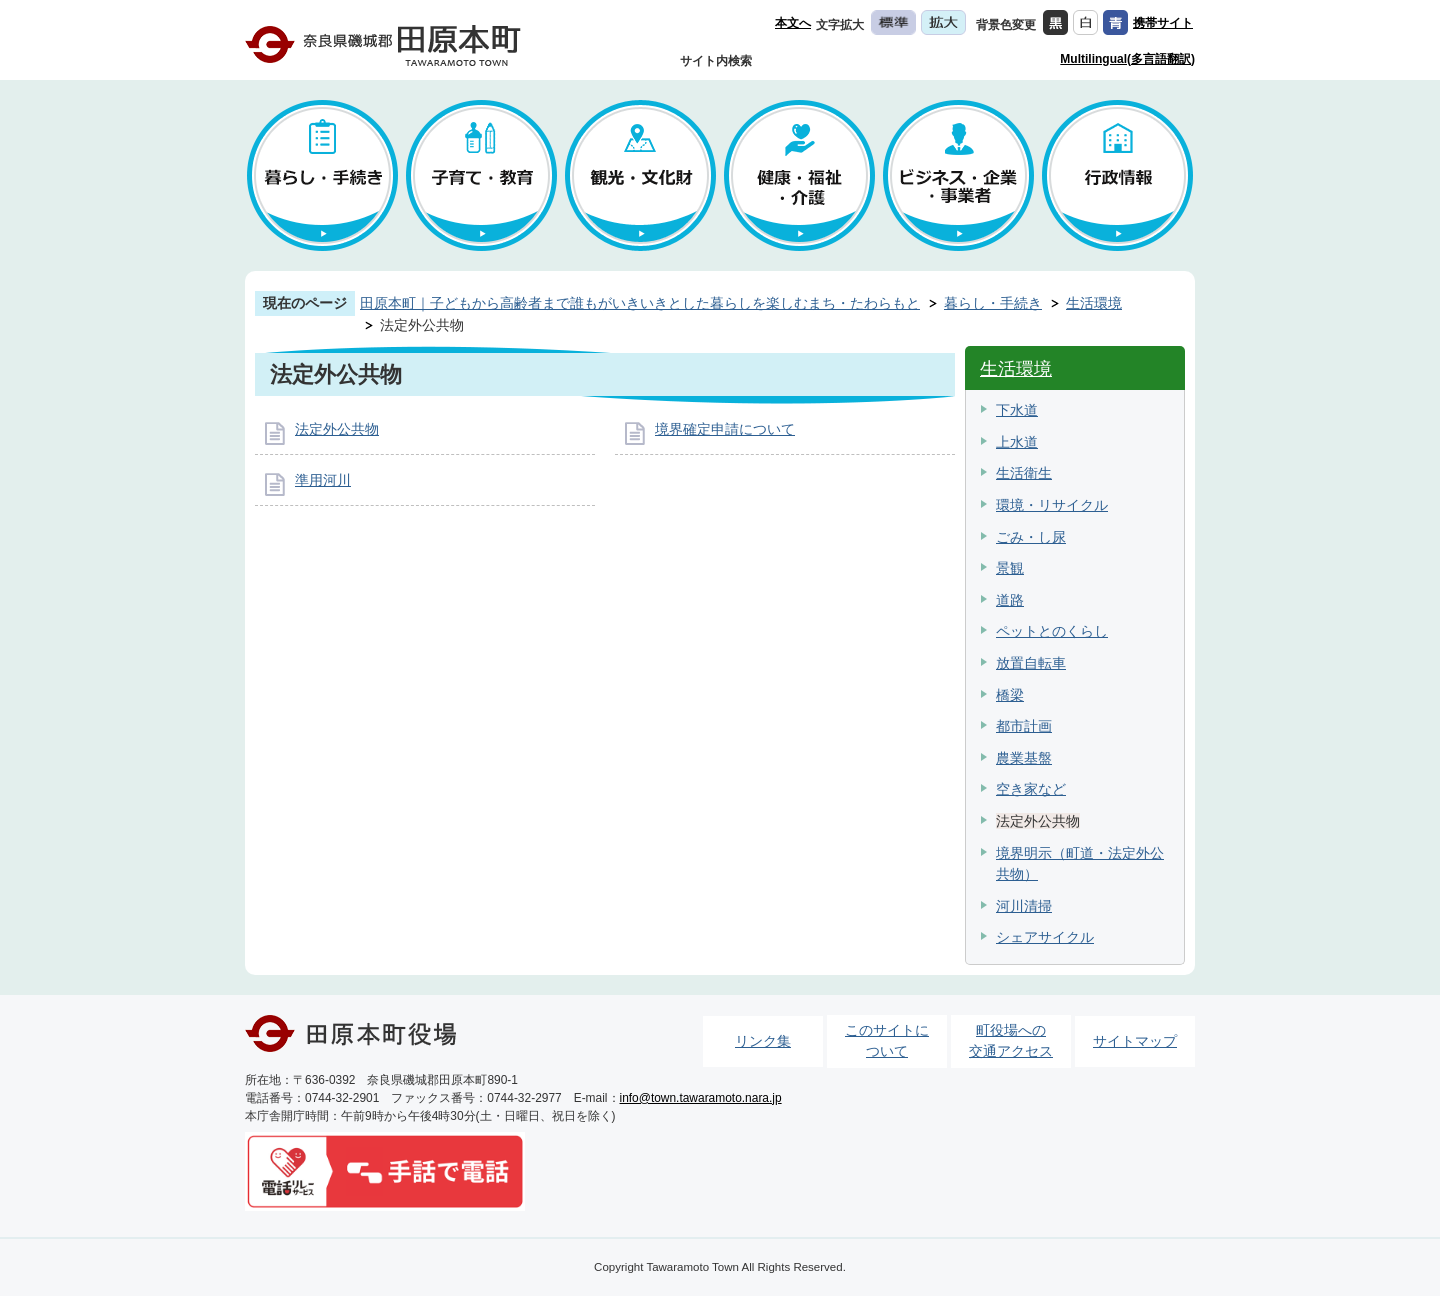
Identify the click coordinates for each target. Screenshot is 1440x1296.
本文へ (793, 23)
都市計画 (1024, 726)
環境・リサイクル (1052, 505)
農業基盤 (1024, 758)
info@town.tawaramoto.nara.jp (701, 1098)
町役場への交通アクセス (1011, 1041)
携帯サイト (1163, 23)
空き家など (1031, 789)
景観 (1010, 568)
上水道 (1017, 442)
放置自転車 (1031, 663)
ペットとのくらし (1052, 631)
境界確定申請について (725, 429)
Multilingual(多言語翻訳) (1127, 59)
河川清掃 (1024, 906)
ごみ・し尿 (1031, 537)
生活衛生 (1024, 473)
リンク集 (763, 1041)
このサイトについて (887, 1041)
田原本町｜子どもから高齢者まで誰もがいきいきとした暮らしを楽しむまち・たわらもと (640, 303)
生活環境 (1094, 303)
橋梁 (1010, 695)
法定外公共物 (337, 429)
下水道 (1017, 410)
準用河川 (323, 480)
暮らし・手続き (993, 303)
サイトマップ (1135, 1041)
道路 (1010, 600)
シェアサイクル (1045, 937)
